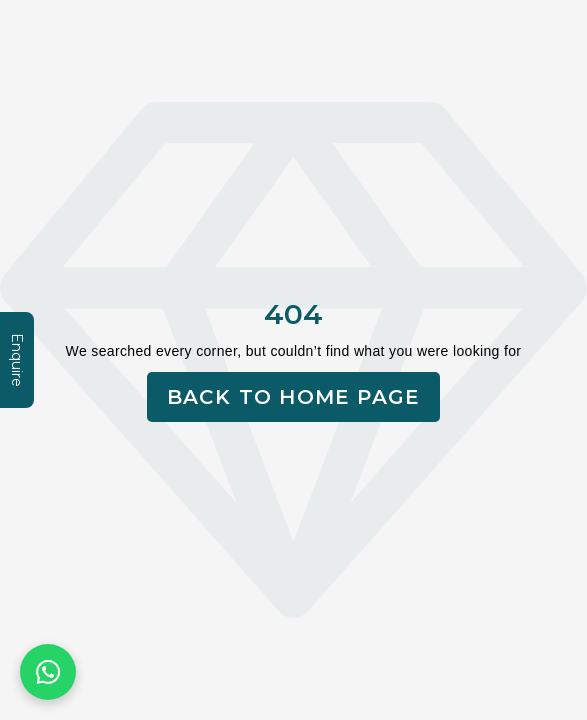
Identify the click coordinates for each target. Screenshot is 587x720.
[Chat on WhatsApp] (48, 672)
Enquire (17, 360)
